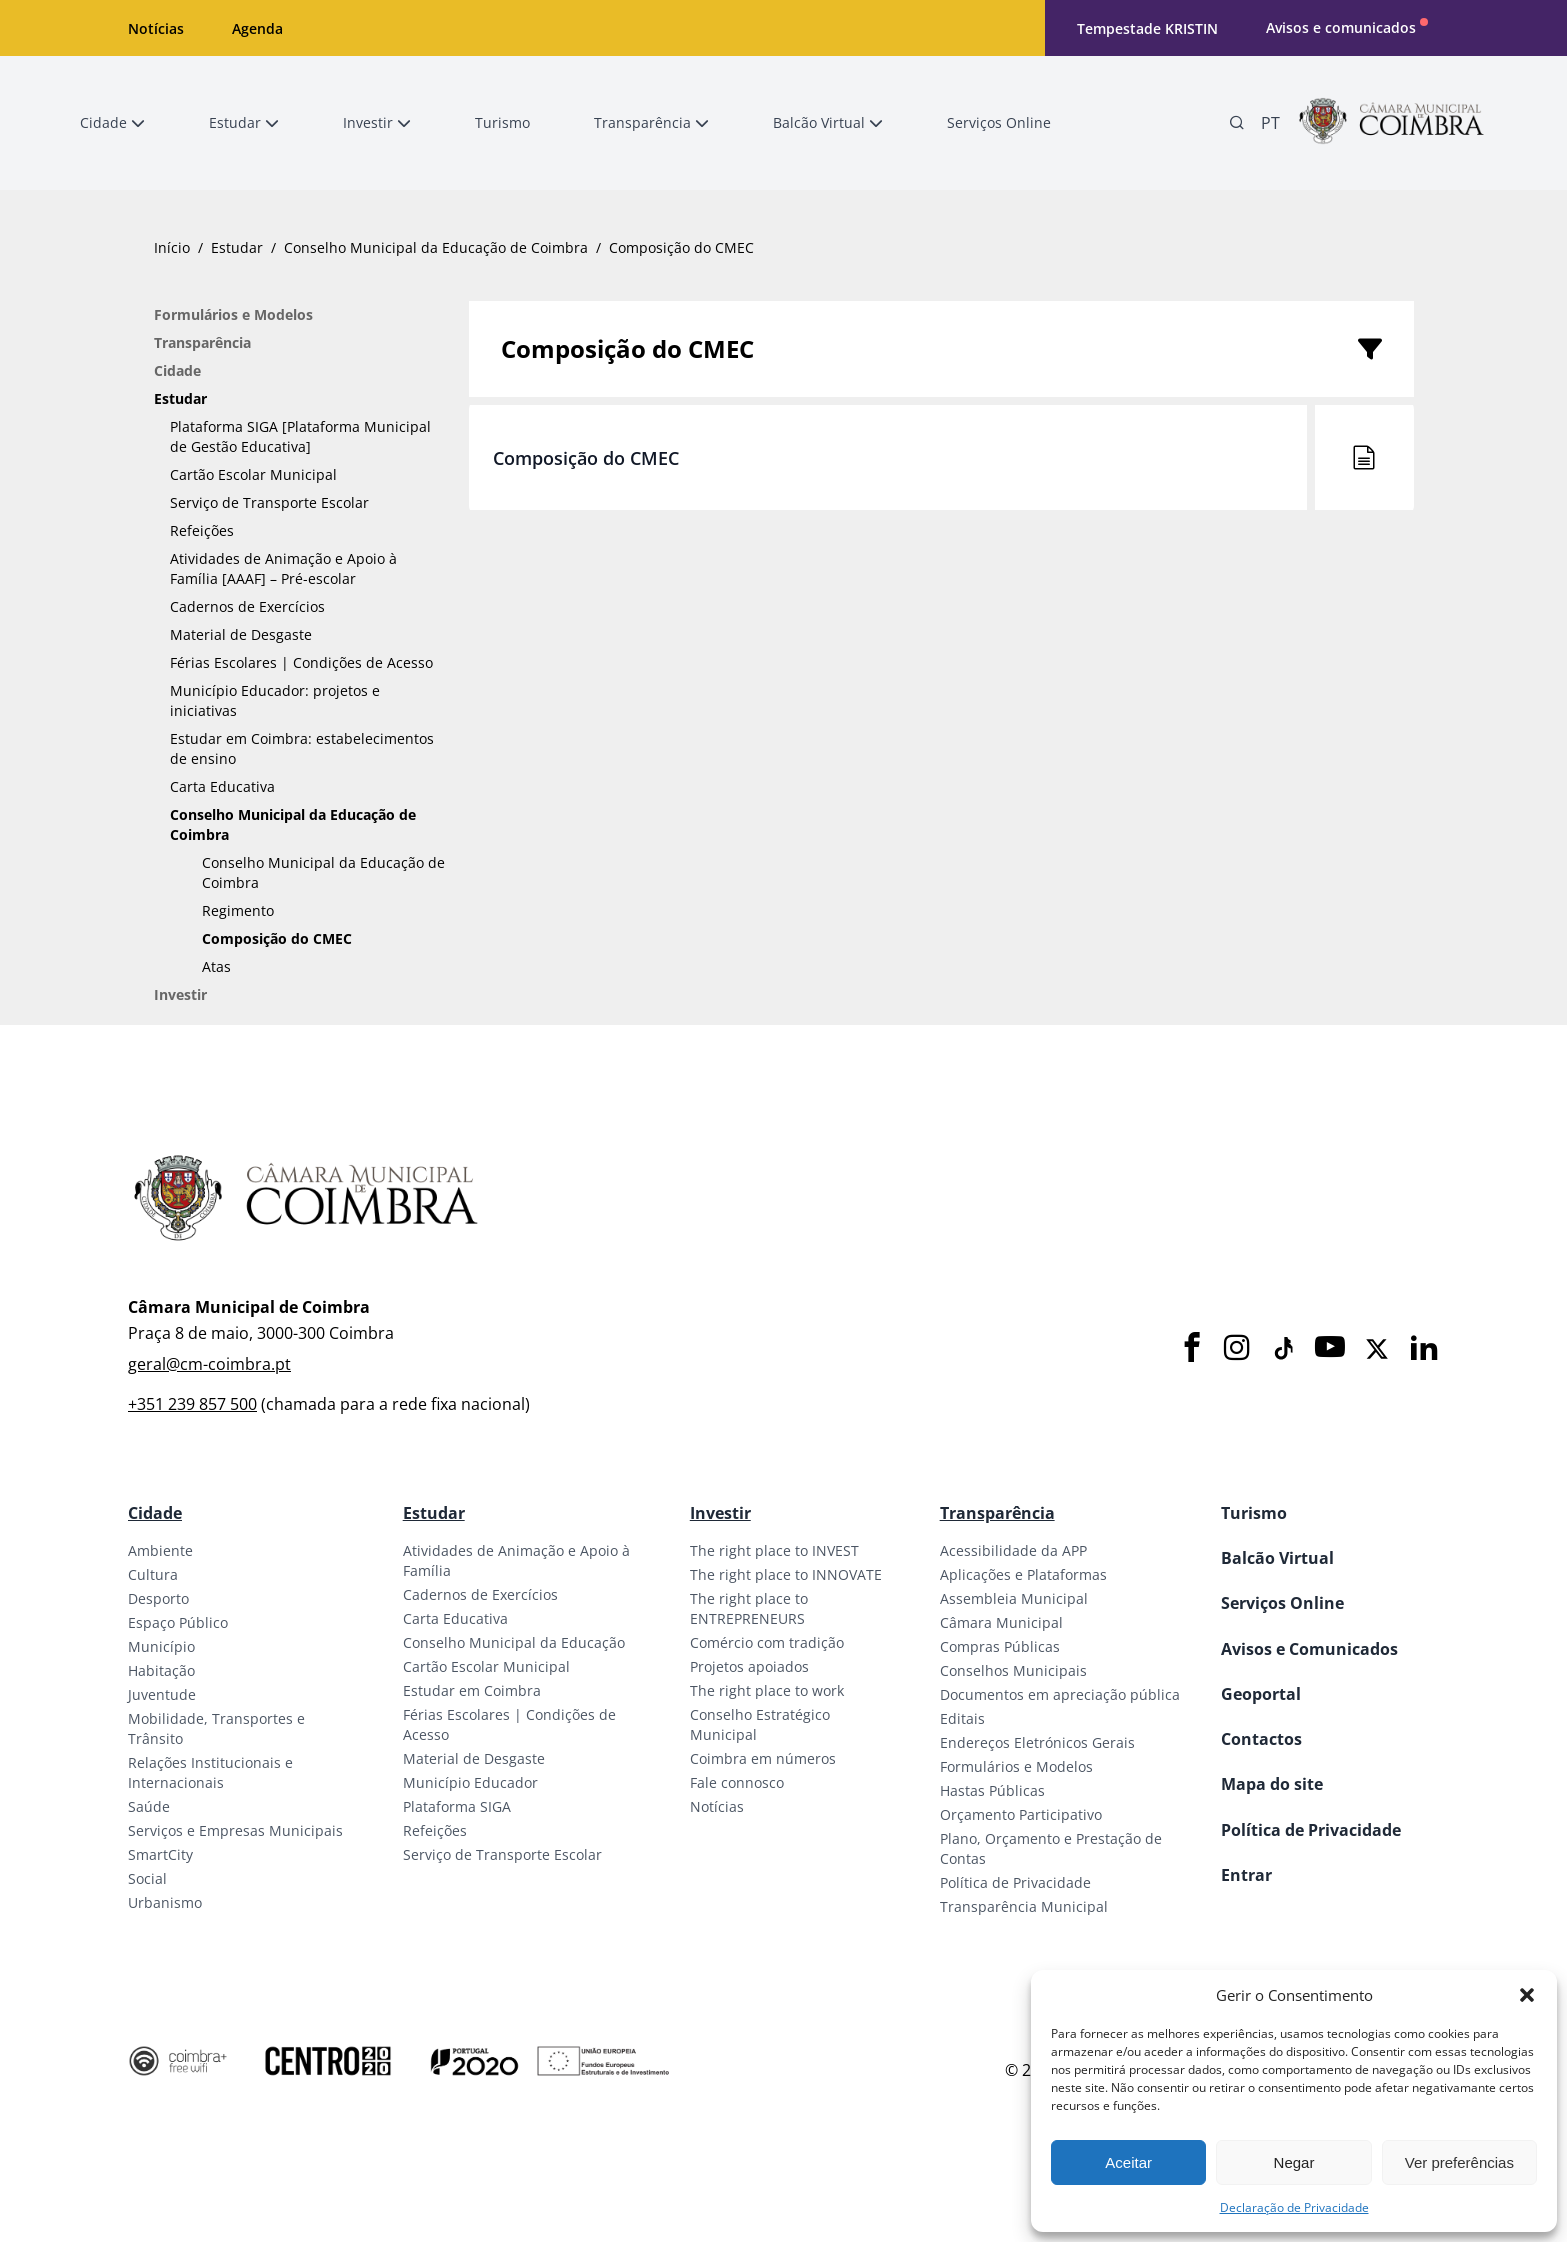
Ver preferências (1459, 2162)
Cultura (153, 1574)
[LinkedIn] (1424, 1348)
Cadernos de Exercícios (247, 606)
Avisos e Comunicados (1309, 1649)
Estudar (237, 247)
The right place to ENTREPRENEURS (749, 1608)
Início (172, 247)
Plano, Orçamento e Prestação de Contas (1051, 1848)
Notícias (156, 28)
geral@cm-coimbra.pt (209, 1364)
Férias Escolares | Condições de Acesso (301, 662)
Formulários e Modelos (233, 314)
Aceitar (1128, 2162)
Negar (1294, 2162)
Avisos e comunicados (1341, 27)
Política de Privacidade (1015, 1882)
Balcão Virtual (1277, 1558)
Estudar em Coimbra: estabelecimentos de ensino (302, 748)
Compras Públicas (1000, 1646)
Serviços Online (1282, 1603)
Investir (180, 994)
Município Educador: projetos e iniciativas (275, 700)
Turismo (1254, 1513)
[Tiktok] (1282, 1349)
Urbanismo (165, 1902)
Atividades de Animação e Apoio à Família (516, 1560)
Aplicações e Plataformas (1023, 1574)
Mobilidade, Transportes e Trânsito (216, 1728)
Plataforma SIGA (457, 1806)
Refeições (202, 530)
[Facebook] (1192, 1348)
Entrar (1246, 1875)
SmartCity (160, 1854)
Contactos (1261, 1739)
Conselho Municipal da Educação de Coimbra (436, 247)
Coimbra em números (763, 1758)
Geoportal (1261, 1694)
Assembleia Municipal (1014, 1598)
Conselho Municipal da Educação (514, 1642)
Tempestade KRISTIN (1147, 28)
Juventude (162, 1694)
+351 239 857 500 (192, 1404)
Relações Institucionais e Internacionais (210, 1772)
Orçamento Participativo (1021, 1814)
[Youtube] (1330, 1348)
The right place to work (767, 1690)
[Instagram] (1237, 1348)
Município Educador (470, 1782)
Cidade (177, 370)
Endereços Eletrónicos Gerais (1037, 1742)
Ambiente (160, 1550)
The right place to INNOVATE (786, 1574)
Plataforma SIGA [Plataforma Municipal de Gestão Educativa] (300, 436)
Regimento (238, 910)
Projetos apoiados (749, 1666)
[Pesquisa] (1237, 123)
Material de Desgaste (241, 634)
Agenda (257, 28)
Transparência (202, 342)
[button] (1527, 1995)
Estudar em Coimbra (472, 1690)
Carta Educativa (222, 786)
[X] (1377, 1349)
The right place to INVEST (774, 1550)
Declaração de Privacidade (1294, 2207)
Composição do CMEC (277, 938)
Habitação (161, 1670)
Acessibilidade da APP (1013, 1550)
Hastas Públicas (992, 1790)
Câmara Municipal (1001, 1622)
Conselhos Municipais (1013, 1670)
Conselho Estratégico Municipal (760, 1724)
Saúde (149, 1806)
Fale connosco (737, 1782)
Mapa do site (1272, 1784)
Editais (962, 1718)
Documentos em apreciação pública (1060, 1694)
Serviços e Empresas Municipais (235, 1830)
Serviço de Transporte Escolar (269, 502)
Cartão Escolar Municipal (253, 474)
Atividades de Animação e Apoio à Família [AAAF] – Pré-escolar (283, 568)
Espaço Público (178, 1622)
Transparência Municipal (1024, 1906)
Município (161, 1646)
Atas (216, 966)
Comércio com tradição (767, 1642)
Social (147, 1878)
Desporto (158, 1598)
